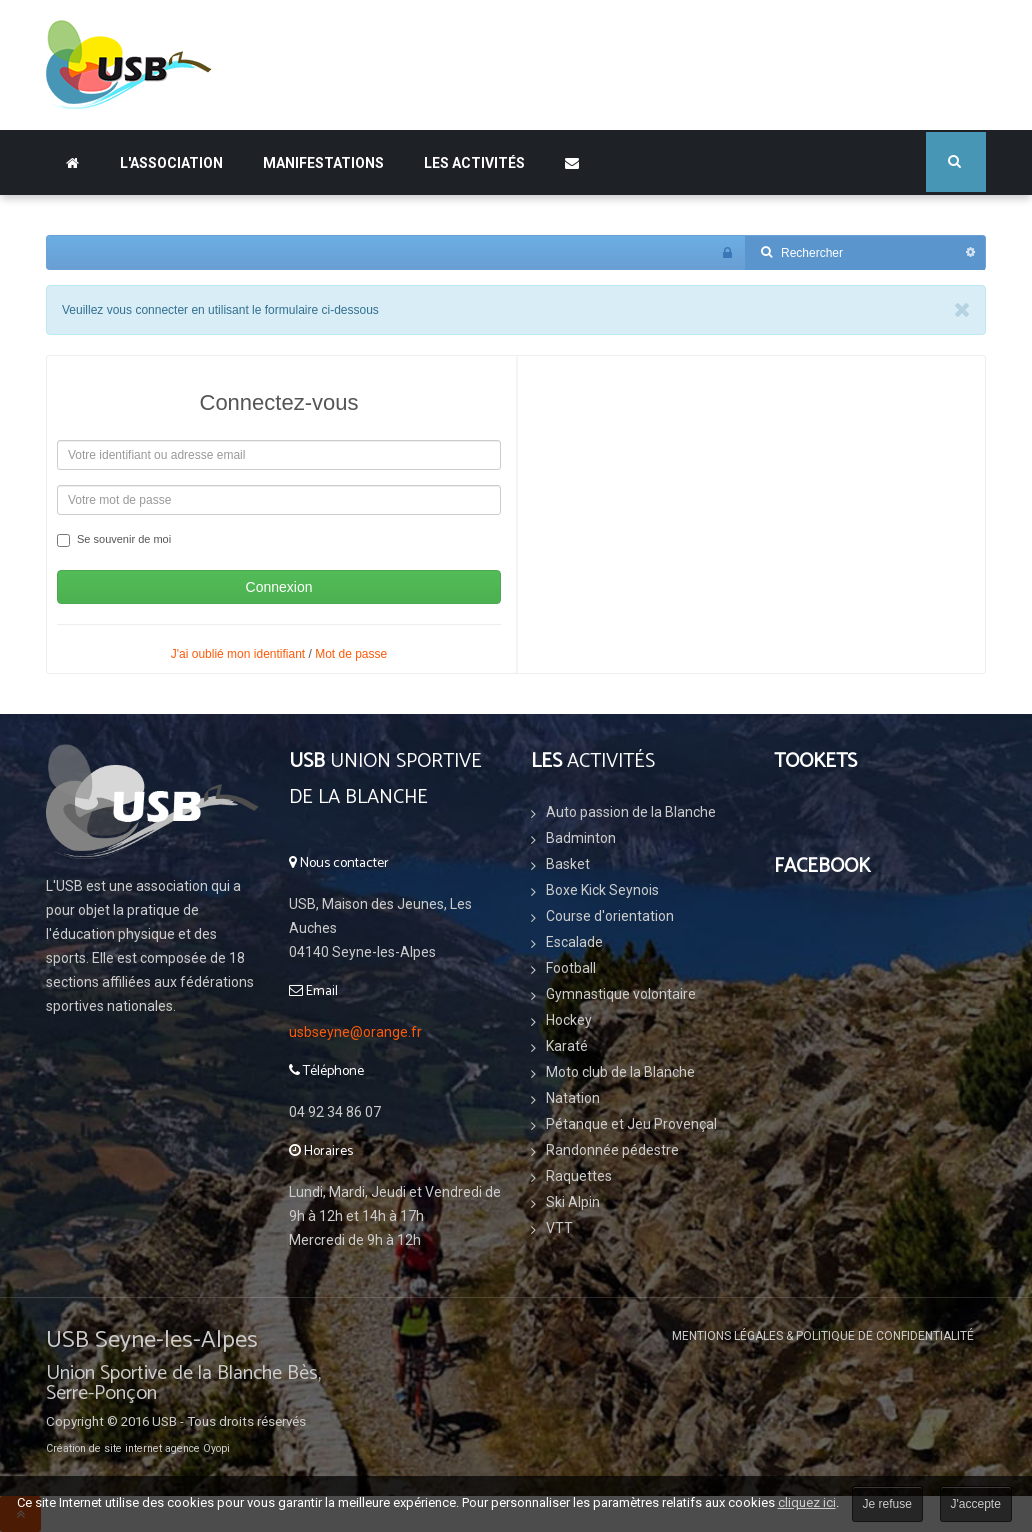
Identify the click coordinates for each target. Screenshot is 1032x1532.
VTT (559, 1228)
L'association (171, 163)
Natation (573, 1098)
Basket (568, 864)
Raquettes (579, 1176)
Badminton (581, 838)
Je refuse (887, 1504)
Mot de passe (351, 654)
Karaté (567, 1046)
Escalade (574, 942)
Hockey (569, 1020)
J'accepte (976, 1504)
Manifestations (323, 163)
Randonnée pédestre (612, 1150)
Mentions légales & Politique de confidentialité (823, 1336)
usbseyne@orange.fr (355, 1032)
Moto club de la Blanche (620, 1072)
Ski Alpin (573, 1202)
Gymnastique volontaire (621, 994)
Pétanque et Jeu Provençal (631, 1124)
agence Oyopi (197, 1448)
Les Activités (474, 163)
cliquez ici (807, 1502)
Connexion (279, 587)
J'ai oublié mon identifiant (238, 654)
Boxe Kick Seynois (602, 890)
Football (571, 968)
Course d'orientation (610, 916)
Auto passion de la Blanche (631, 812)
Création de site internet (104, 1448)
